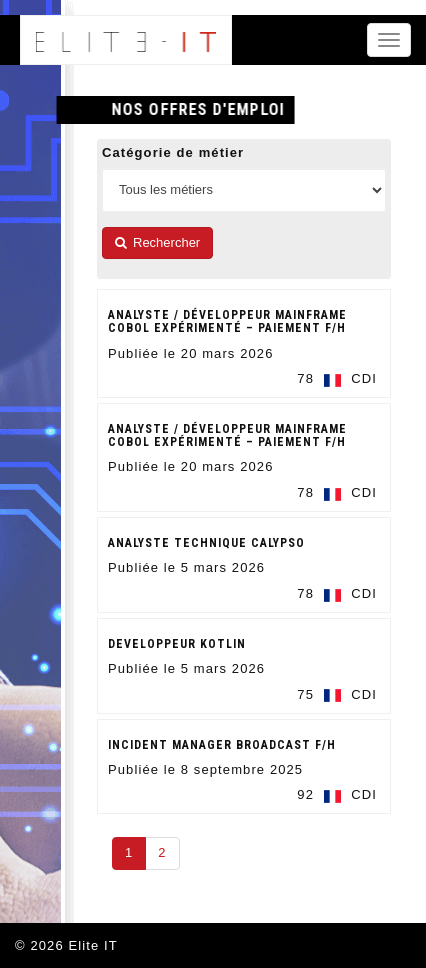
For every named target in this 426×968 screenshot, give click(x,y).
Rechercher (157, 242)
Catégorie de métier (173, 152)
